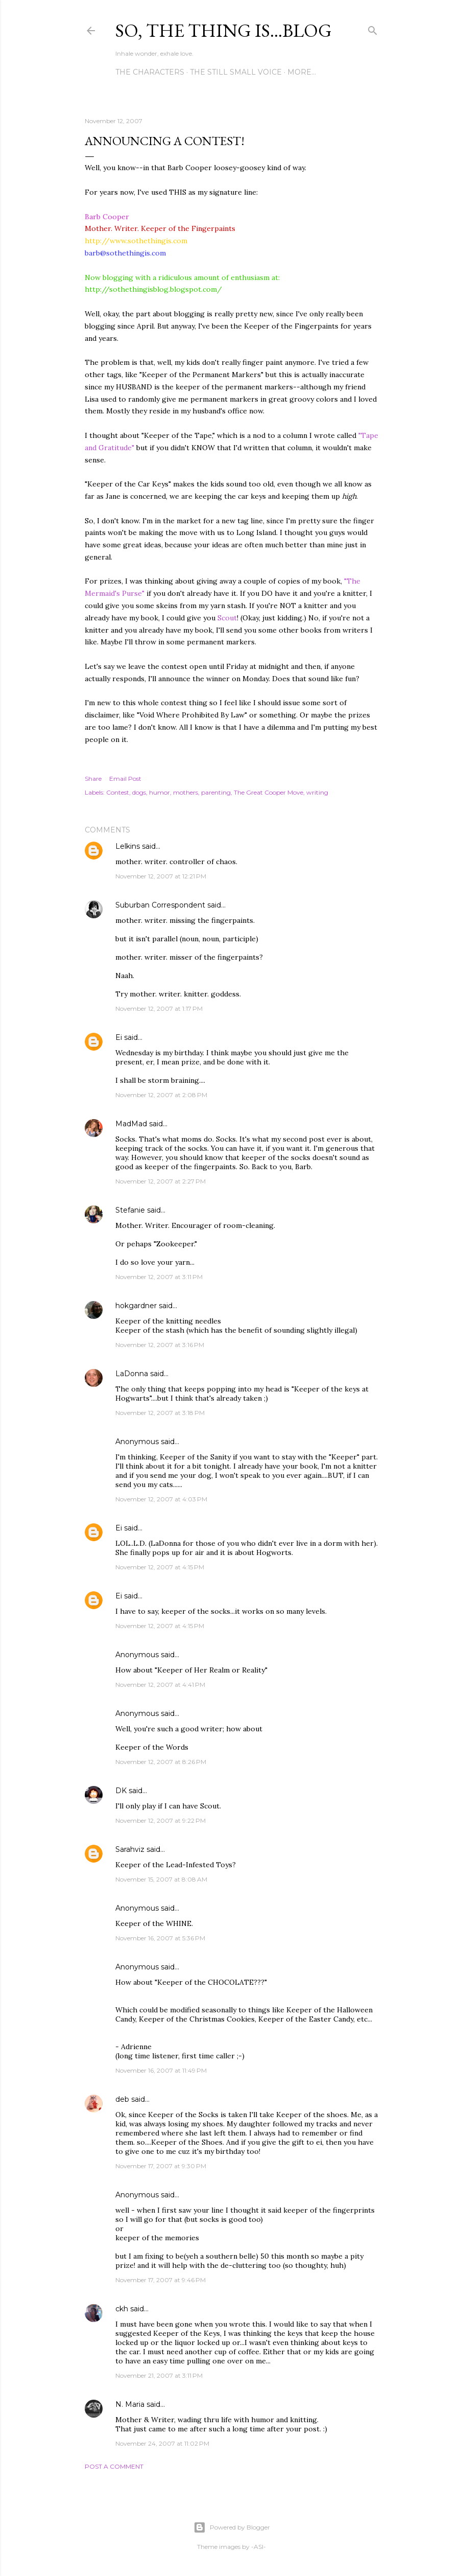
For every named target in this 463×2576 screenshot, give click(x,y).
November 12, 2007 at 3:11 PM (159, 1277)
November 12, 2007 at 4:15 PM (159, 1567)
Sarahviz (129, 1849)
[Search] (373, 28)
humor (159, 792)
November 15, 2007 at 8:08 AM (161, 1879)
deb (122, 2099)
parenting (216, 792)
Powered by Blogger (231, 2527)
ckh (121, 2308)
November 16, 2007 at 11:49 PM (161, 2070)
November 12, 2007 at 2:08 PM (161, 1095)
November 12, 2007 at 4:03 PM (161, 1499)
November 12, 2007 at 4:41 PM (160, 1684)
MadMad (131, 1123)
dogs (139, 792)
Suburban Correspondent (160, 905)
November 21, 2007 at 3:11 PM (159, 2375)
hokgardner (136, 1305)
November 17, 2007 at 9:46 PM (160, 2280)
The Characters (149, 72)
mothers (185, 792)
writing (317, 792)
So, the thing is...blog (223, 30)
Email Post (125, 778)
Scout (227, 617)
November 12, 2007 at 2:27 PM (160, 1181)
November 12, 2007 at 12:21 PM (160, 876)
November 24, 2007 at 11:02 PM (162, 2443)
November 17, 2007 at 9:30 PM (160, 2166)
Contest (117, 792)
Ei (118, 1037)
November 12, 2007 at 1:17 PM (159, 1008)
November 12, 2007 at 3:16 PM (159, 1345)
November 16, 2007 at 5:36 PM (160, 1938)
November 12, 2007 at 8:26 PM (160, 1762)
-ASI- (258, 2546)
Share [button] (93, 778)
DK (121, 1790)
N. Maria (129, 2404)
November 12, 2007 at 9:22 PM (160, 1820)
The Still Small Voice (236, 72)
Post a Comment (114, 2466)
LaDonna (131, 1373)
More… (301, 72)
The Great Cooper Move (268, 792)
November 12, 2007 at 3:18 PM (160, 1413)
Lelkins (127, 846)
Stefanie (130, 1210)
